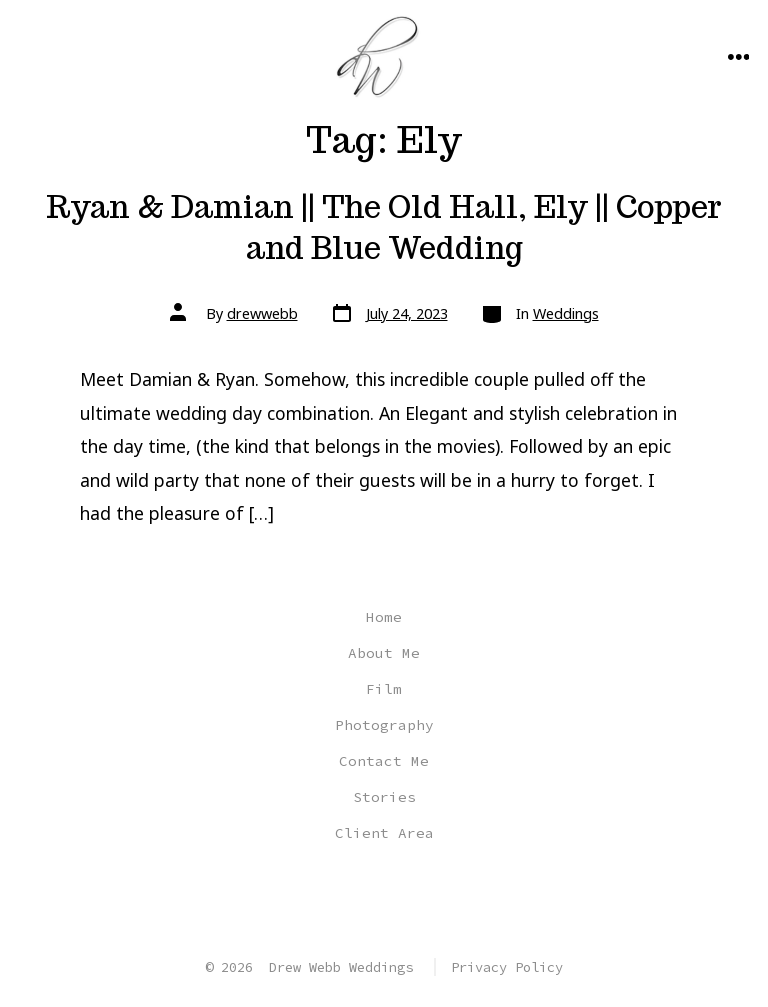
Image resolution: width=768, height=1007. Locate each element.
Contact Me (384, 761)
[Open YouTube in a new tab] (429, 900)
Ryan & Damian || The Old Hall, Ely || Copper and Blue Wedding (384, 227)
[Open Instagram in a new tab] (382, 900)
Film (384, 689)
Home (384, 617)
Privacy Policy (507, 967)
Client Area (384, 833)
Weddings (566, 313)
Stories (384, 797)
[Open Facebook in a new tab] (337, 900)
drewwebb (262, 313)
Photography (384, 725)
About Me (384, 653)
